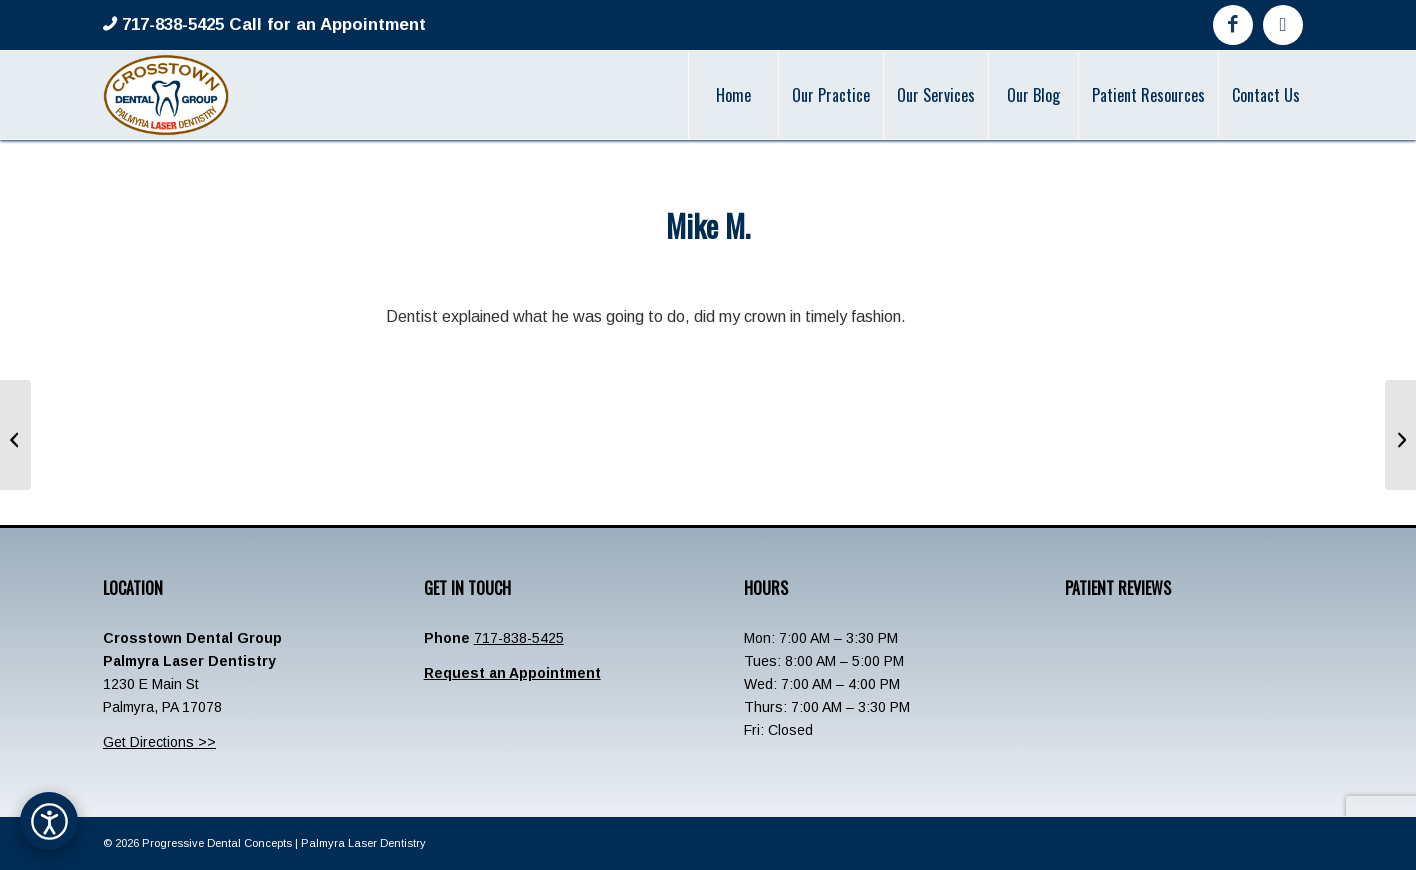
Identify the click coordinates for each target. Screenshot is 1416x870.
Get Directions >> (159, 742)
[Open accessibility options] (49, 821)
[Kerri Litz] (1400, 435)
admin (780, 267)
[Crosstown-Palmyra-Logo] (166, 95)
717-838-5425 (519, 638)
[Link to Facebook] (1233, 25)
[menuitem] (733, 95)
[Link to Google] (1283, 25)
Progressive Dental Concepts (217, 843)
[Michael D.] (15, 435)
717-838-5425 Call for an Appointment (271, 24)
